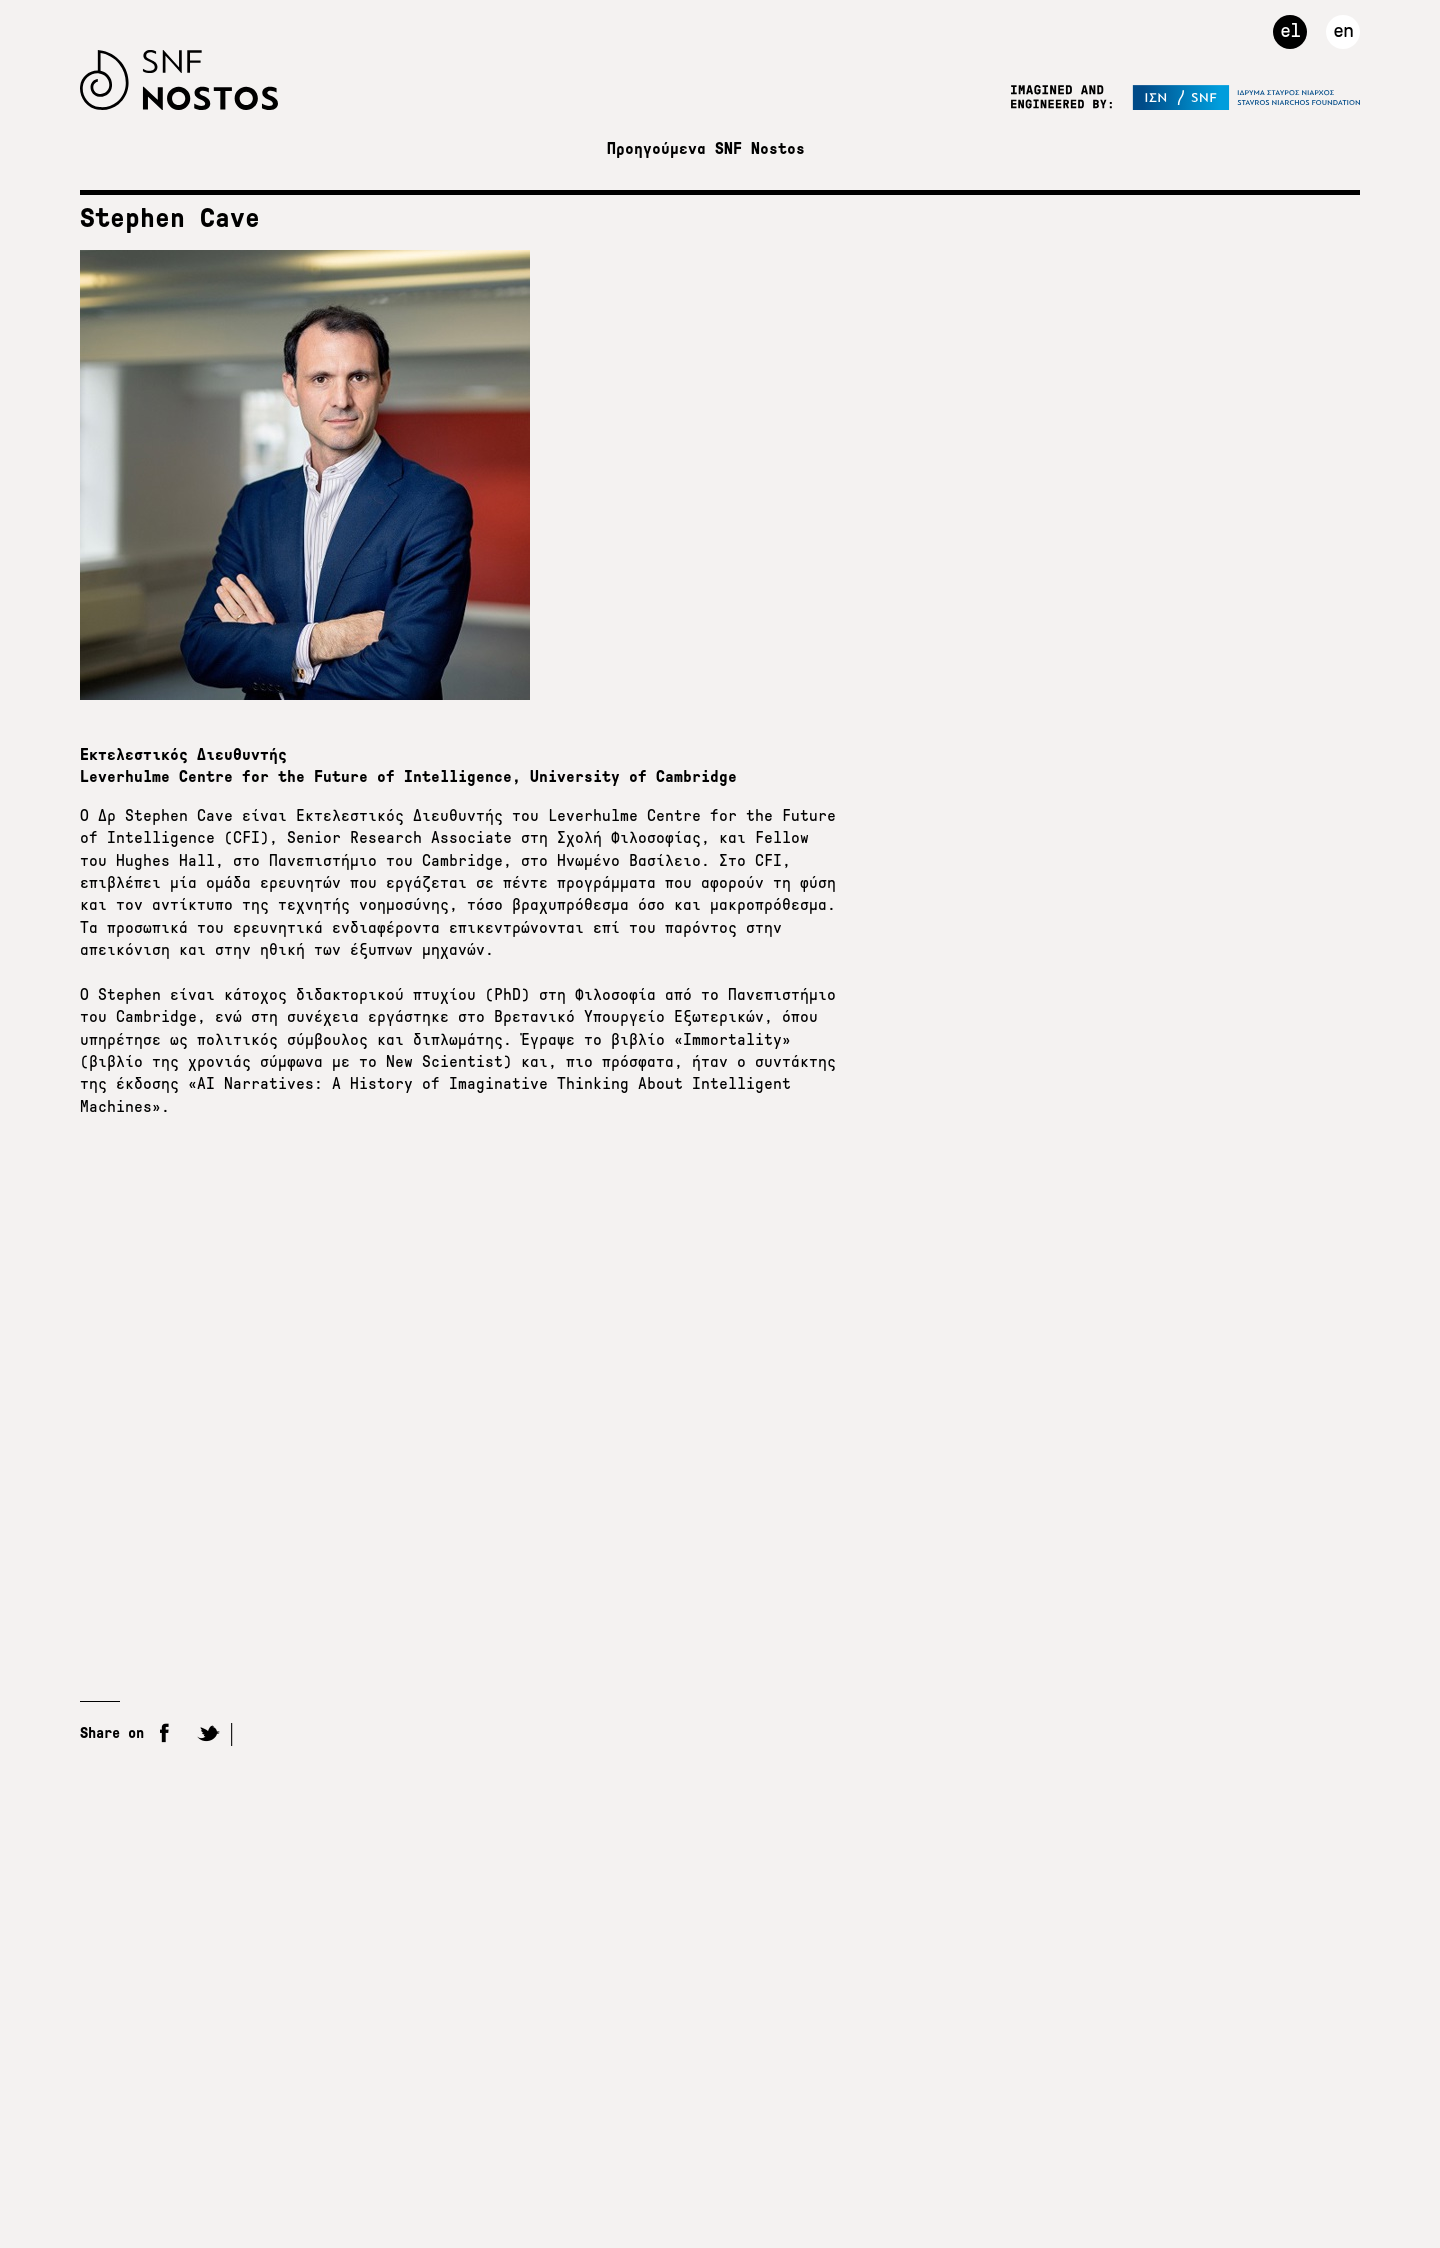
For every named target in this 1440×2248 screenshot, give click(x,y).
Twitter (208, 1734)
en (1343, 30)
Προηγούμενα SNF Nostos (706, 148)
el (1290, 30)
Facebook (165, 1734)
